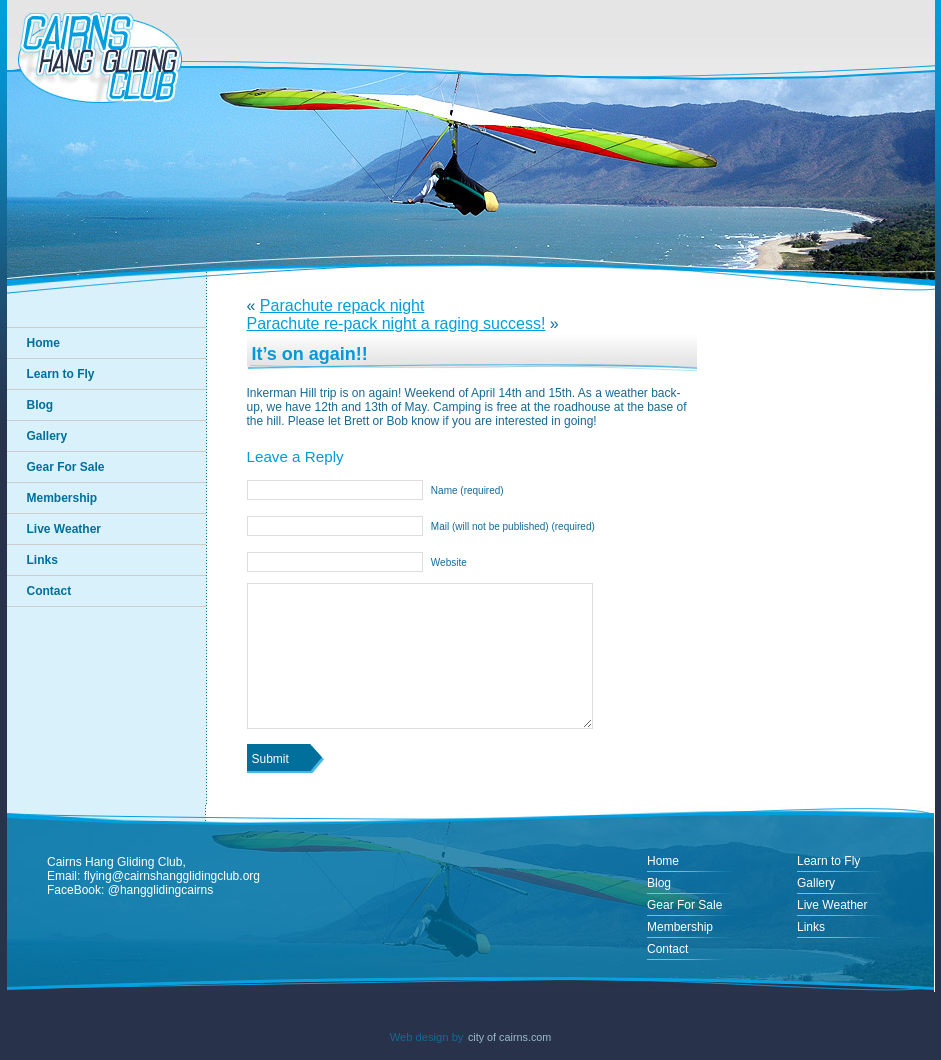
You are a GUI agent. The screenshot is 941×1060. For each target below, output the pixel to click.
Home (43, 343)
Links (42, 560)
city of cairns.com (509, 1037)
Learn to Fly (61, 374)
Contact (49, 591)
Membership (62, 498)
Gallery (47, 436)
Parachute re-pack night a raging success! (396, 323)
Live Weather (64, 529)
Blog (40, 405)
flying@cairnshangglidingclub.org (172, 876)
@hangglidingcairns (161, 890)
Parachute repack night (342, 305)
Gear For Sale (66, 467)
